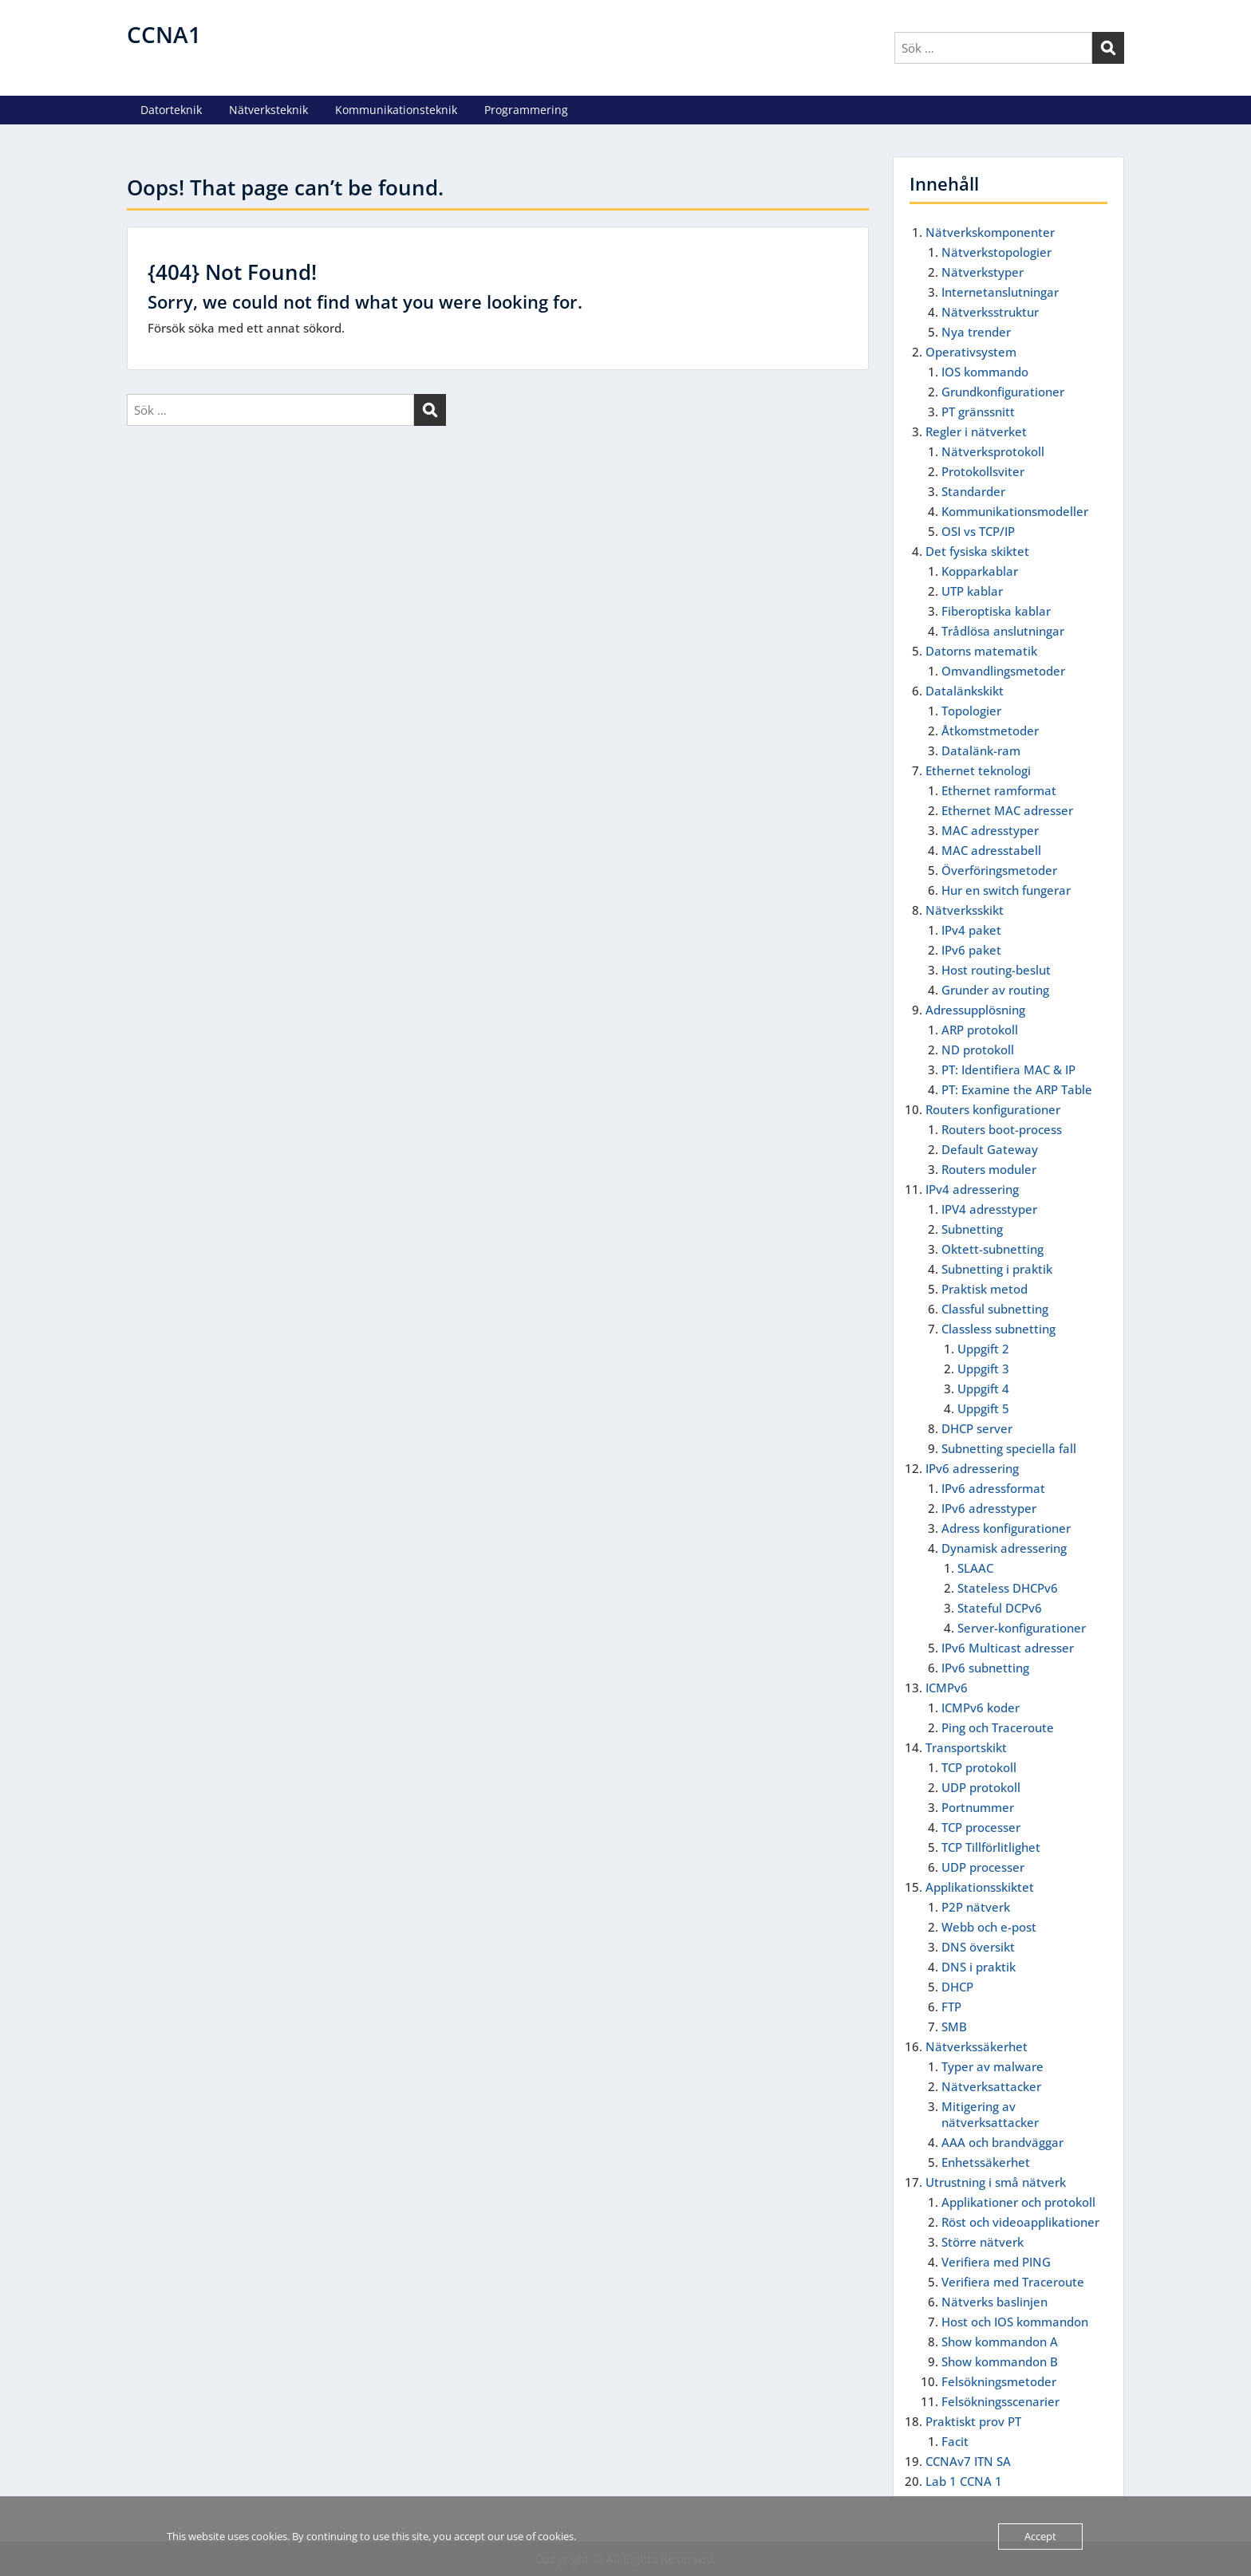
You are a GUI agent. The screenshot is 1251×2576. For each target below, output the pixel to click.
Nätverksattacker (991, 2086)
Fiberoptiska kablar (996, 611)
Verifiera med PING (996, 2262)
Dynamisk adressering (1004, 1548)
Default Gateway (989, 1149)
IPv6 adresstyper (988, 1508)
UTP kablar (972, 591)
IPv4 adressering (972, 1189)
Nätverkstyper (982, 272)
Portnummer (977, 1807)
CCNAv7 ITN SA (968, 2461)
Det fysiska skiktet (977, 551)
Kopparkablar (979, 571)
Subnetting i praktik (996, 1269)
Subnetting (972, 1229)
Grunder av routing (995, 990)
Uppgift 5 (983, 1408)
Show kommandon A (999, 2342)
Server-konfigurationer (1021, 1628)
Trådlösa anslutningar (1002, 631)
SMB (954, 2026)
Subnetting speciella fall (1008, 1448)
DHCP (957, 1987)
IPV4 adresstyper (989, 1209)
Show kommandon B (999, 2361)
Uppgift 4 (983, 1388)
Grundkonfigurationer (1002, 392)
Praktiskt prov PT (973, 2421)
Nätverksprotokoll (992, 451)
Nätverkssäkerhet (976, 2046)
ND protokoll (977, 1050)
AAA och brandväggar (1002, 2142)
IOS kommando (984, 372)
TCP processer (980, 1827)
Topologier (971, 711)
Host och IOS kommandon (1014, 2322)
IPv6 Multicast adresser (1007, 1648)
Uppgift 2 (983, 1349)
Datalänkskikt (964, 691)
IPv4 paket (971, 930)
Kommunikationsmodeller (1014, 511)
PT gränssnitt (978, 411)
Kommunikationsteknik (396, 109)
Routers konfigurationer (992, 1109)
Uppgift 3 (983, 1369)
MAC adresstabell (991, 850)
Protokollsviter (982, 471)
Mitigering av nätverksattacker (990, 2114)
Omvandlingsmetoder (1003, 671)
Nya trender (976, 332)
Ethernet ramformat (998, 790)
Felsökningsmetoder (998, 2381)
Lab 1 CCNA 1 (963, 2481)
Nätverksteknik (268, 109)
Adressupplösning (975, 1010)
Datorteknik (171, 109)
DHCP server (976, 1428)
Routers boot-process (1001, 1129)
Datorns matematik (981, 651)
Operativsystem (970, 352)
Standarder (973, 491)
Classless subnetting (998, 1329)
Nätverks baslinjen (994, 2302)
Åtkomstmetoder (990, 731)
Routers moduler (988, 1169)
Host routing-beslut (996, 970)
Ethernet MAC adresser (1007, 810)
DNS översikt (978, 1947)
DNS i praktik (978, 1967)
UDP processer (982, 1867)
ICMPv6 (946, 1688)
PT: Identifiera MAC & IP (1008, 1069)
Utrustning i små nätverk (995, 2182)
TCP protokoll (978, 1767)
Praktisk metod (984, 1289)
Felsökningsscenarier (1000, 2401)
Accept (1040, 2536)
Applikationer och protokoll (1018, 2202)
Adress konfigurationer (1006, 1528)
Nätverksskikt (964, 910)
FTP (951, 2007)
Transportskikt (966, 1747)
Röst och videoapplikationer (1020, 2222)
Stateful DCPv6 (999, 1608)
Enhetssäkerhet (985, 2162)
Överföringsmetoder (999, 870)
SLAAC (975, 1568)
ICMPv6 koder (980, 1707)
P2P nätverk (975, 1907)
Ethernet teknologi (978, 770)
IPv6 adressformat (993, 1488)
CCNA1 (164, 34)
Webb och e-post (988, 1927)
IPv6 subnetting (985, 1668)
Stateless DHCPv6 (1007, 1588)
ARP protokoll (979, 1030)
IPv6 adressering (972, 1468)
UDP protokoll (980, 1787)
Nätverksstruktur (990, 312)
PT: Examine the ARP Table (1016, 1089)
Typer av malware (992, 2066)
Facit (955, 2441)
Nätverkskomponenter (990, 232)
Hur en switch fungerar (1006, 890)
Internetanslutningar (1000, 292)
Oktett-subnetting (992, 1249)
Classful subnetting (994, 1309)
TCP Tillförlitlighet (990, 1847)
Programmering (526, 109)
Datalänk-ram (980, 750)
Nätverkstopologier (996, 252)
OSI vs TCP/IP (978, 531)
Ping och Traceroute (997, 1727)
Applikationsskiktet (979, 1887)
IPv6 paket (971, 950)
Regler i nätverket (976, 431)
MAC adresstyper (990, 830)
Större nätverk (982, 2242)
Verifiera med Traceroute (1012, 2282)
